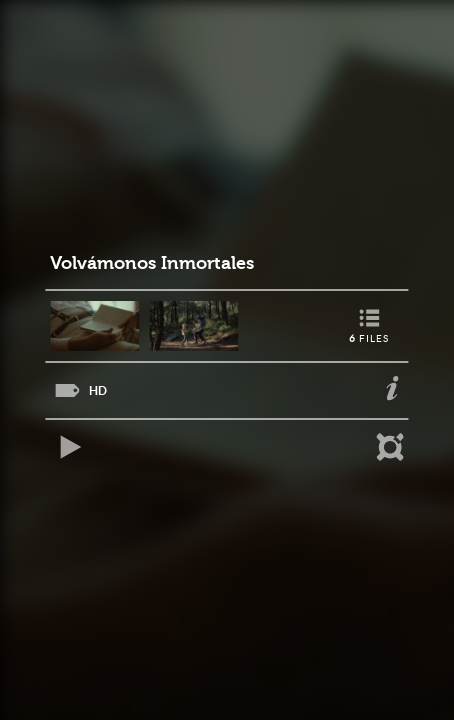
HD (98, 390)
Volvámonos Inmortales (152, 263)
